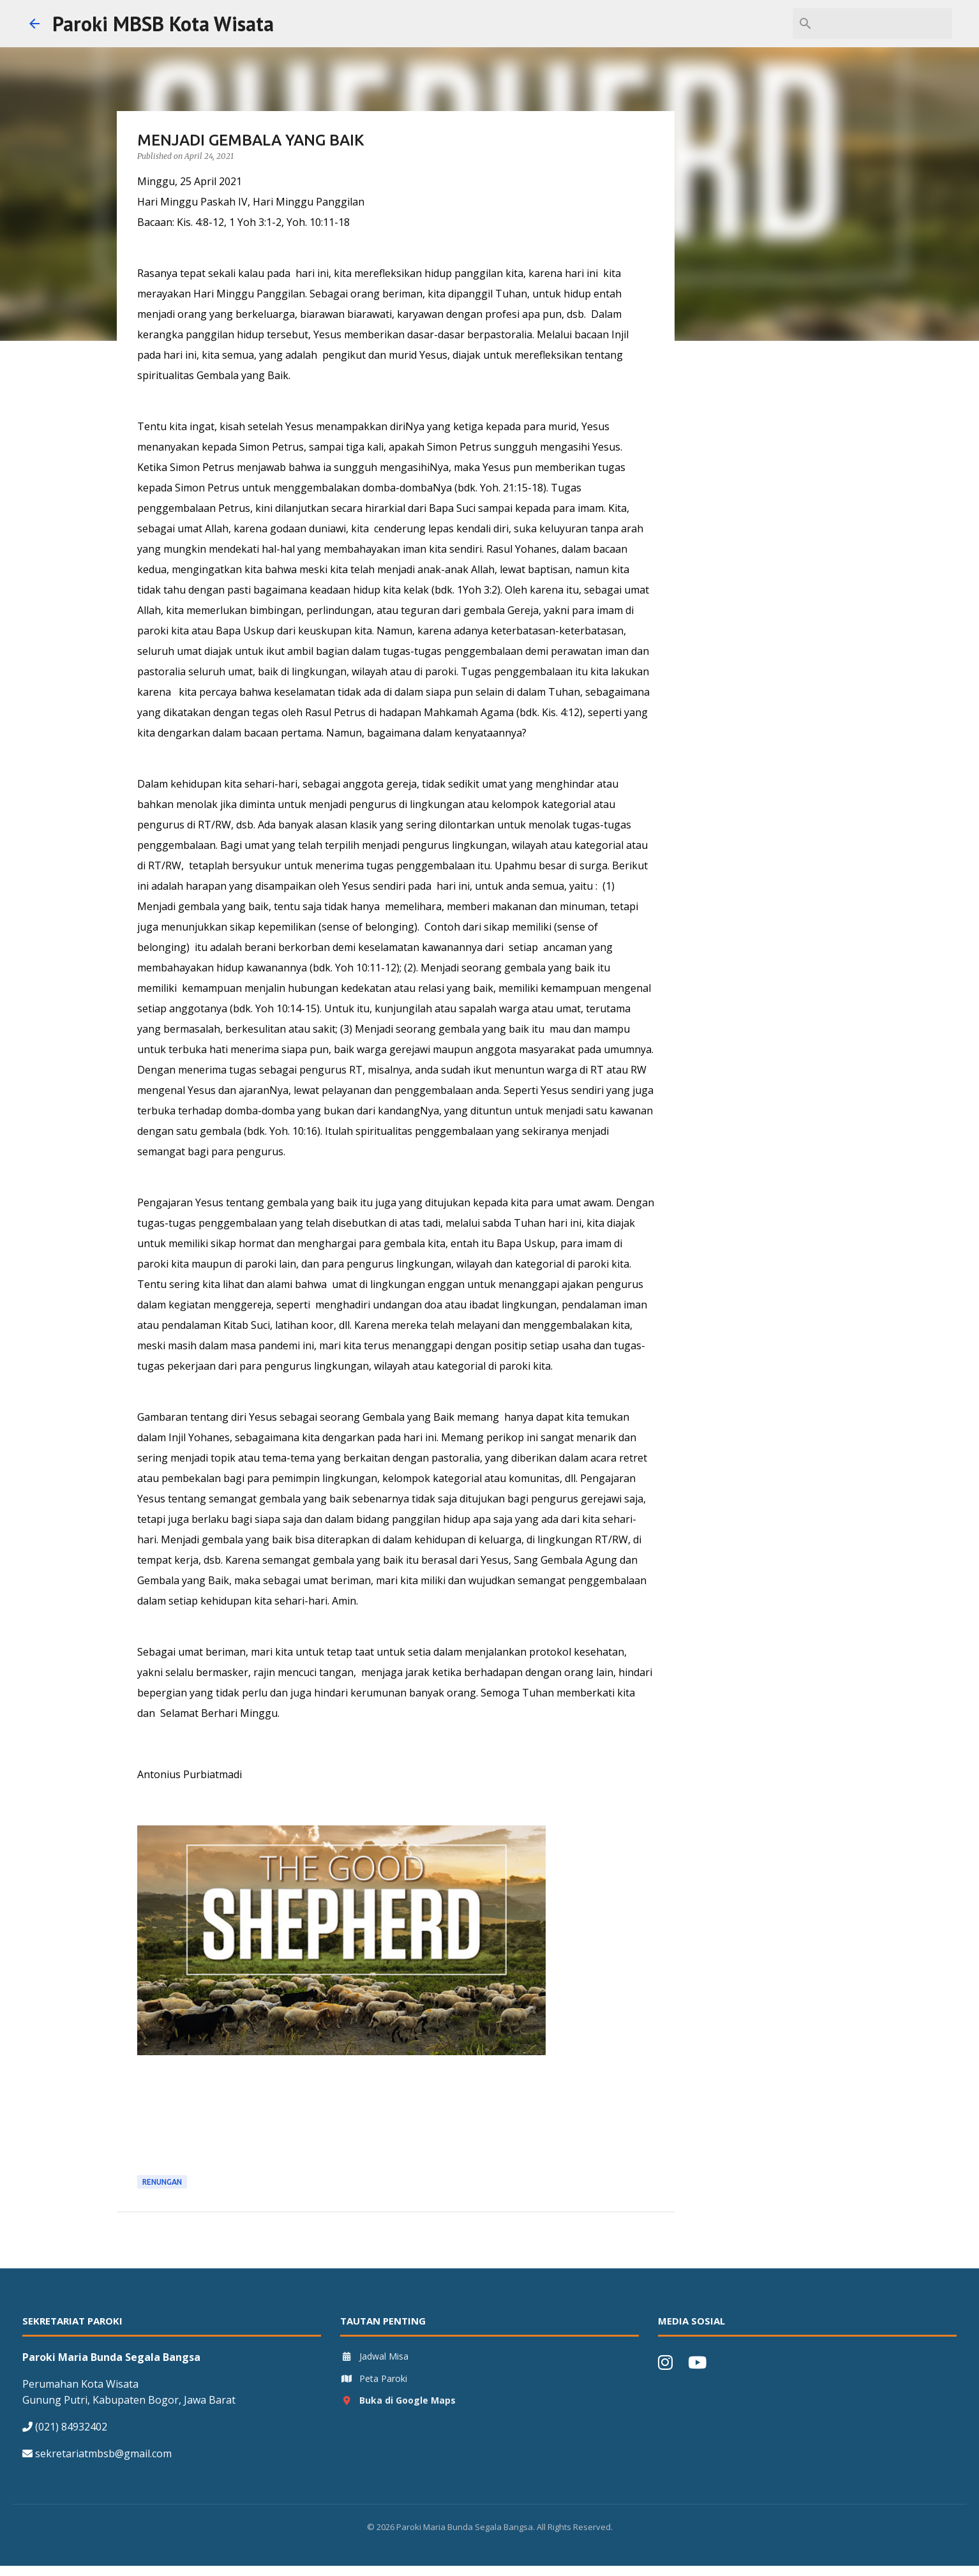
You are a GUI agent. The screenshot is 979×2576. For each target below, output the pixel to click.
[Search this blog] (885, 23)
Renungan (162, 2182)
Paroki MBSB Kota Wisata (163, 23)
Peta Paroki (373, 2378)
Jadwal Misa (374, 2356)
